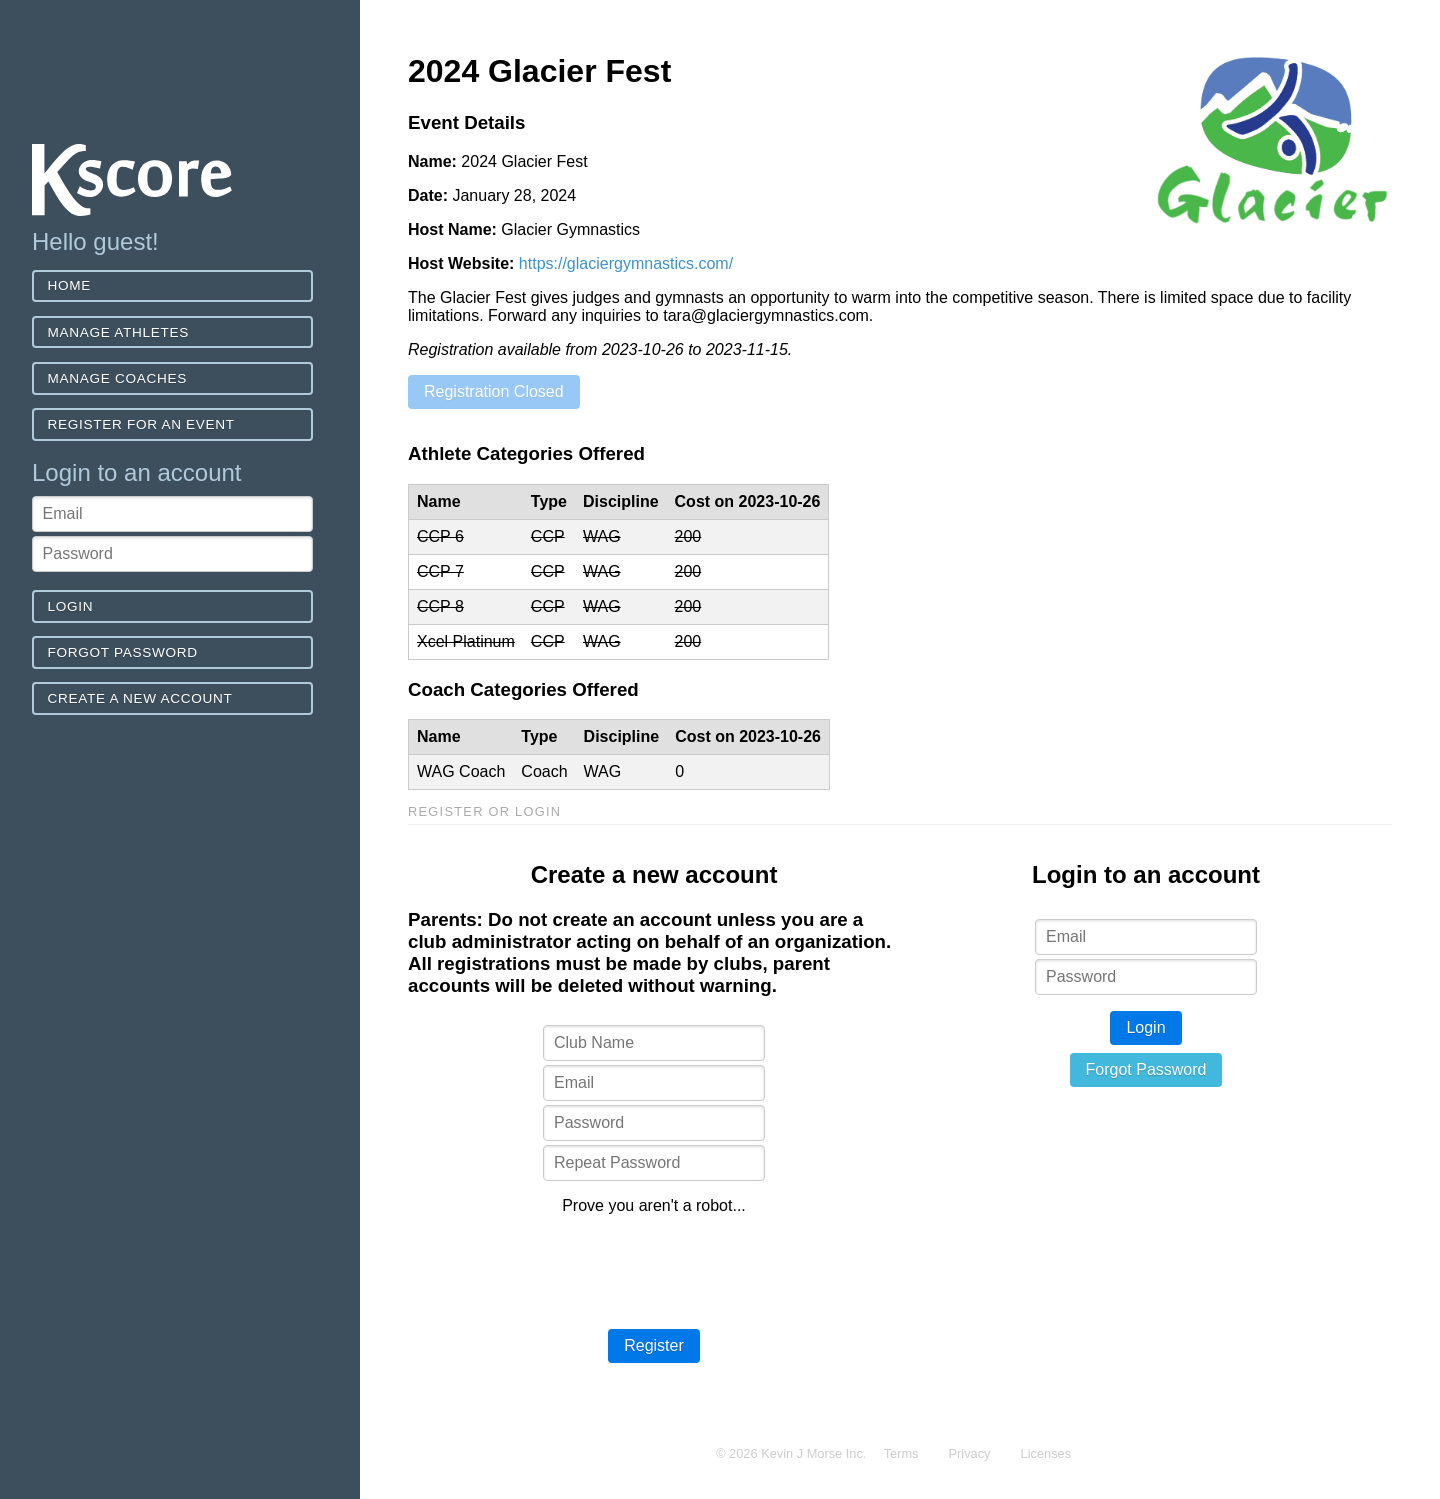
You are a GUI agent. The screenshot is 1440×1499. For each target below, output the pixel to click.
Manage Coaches (117, 378)
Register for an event (141, 424)
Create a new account (140, 698)
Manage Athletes (118, 332)
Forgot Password (123, 652)
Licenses (1046, 1453)
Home (70, 285)
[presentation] (654, 1270)
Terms (901, 1453)
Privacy (970, 1453)
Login (71, 606)
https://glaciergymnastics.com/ (626, 263)
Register (654, 1345)
